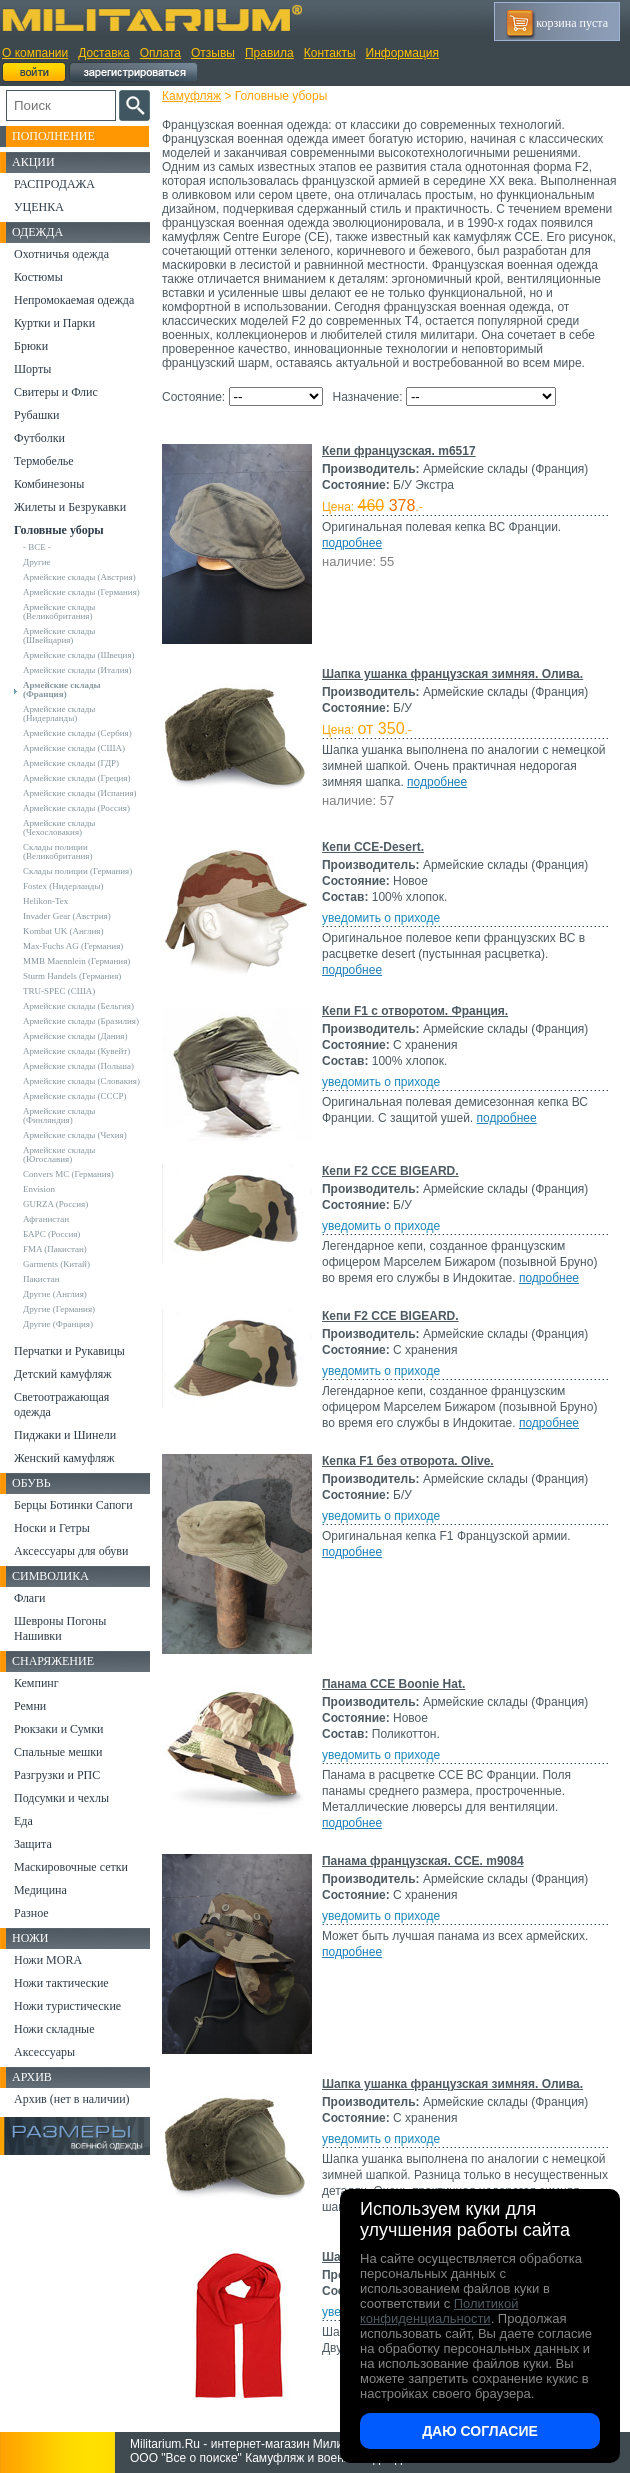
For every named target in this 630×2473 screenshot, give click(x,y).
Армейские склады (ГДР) (71, 763)
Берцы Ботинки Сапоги (73, 1505)
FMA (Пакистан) (55, 1249)
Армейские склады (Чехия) (75, 1135)
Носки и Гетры (52, 1528)
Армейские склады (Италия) (77, 670)
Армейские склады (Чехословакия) (59, 827)
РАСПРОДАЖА (54, 184)
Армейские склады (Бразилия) (81, 1021)
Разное (31, 1913)
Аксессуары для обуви (71, 1551)
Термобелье (44, 461)
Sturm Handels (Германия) (72, 976)
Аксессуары (44, 2052)
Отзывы (213, 53)
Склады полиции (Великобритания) (57, 851)
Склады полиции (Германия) (77, 871)
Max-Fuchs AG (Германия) (73, 946)
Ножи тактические (61, 1983)
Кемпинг (36, 1683)
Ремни (30, 1706)
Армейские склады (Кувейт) (76, 1051)
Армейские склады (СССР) (75, 1096)
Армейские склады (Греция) (76, 778)
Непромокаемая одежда (74, 300)
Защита (33, 1844)
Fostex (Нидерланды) (63, 886)
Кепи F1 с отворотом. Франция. (415, 1011)
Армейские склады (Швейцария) (59, 635)
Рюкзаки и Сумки (58, 1729)
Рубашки (36, 415)
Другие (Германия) (59, 1309)
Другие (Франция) (58, 1324)
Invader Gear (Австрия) (67, 916)
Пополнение (53, 136)
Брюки (31, 346)
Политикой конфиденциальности (439, 2311)
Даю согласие (480, 2431)
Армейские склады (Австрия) (79, 577)
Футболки (39, 438)
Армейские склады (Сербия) (77, 733)
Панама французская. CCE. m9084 (423, 1861)
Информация (402, 53)
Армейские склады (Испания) (80, 793)
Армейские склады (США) (74, 748)
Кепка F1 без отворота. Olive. (408, 1461)
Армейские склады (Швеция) (79, 655)
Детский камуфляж (63, 1374)
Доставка (104, 53)
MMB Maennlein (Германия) (76, 961)
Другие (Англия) (55, 1294)
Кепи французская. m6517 (399, 451)
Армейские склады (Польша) (78, 1066)
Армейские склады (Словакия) (81, 1081)
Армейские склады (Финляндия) (59, 1115)
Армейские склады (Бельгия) (78, 1006)
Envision (39, 1189)
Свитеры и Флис (56, 392)
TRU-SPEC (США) (59, 991)
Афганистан (46, 1219)
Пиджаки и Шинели (65, 1435)
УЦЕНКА (39, 207)
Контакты (330, 53)
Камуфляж (191, 96)
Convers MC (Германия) (68, 1174)
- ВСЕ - (37, 547)
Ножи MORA (48, 1960)
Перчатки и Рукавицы (69, 1351)
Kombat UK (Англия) (63, 931)
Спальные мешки (58, 1752)
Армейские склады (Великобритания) (59, 611)
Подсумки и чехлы (61, 1798)
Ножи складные (54, 2029)
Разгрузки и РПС (57, 1775)
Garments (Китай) (56, 1264)
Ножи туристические (67, 2006)
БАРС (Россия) (51, 1234)
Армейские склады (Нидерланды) (59, 713)
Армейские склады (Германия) (81, 592)
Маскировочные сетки (71, 1867)
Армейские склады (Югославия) (59, 1154)
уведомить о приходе (381, 918)
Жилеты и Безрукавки (70, 507)
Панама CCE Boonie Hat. (393, 1684)
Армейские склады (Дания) (75, 1036)
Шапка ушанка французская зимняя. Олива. (452, 674)
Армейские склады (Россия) (76, 808)
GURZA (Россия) (55, 1204)
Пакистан (41, 1279)
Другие (37, 562)
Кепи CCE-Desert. (373, 847)
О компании (35, 53)
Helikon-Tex (45, 901)
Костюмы (38, 277)
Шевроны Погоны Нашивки (60, 1628)
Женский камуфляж (64, 1458)
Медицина (40, 1890)
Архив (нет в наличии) (72, 2099)
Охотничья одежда (61, 254)
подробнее (352, 543)
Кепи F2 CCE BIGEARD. (390, 1171)
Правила (269, 53)
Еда (23, 1821)
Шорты (32, 369)
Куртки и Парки (54, 323)
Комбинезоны (49, 484)
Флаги (30, 1598)
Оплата (160, 53)
